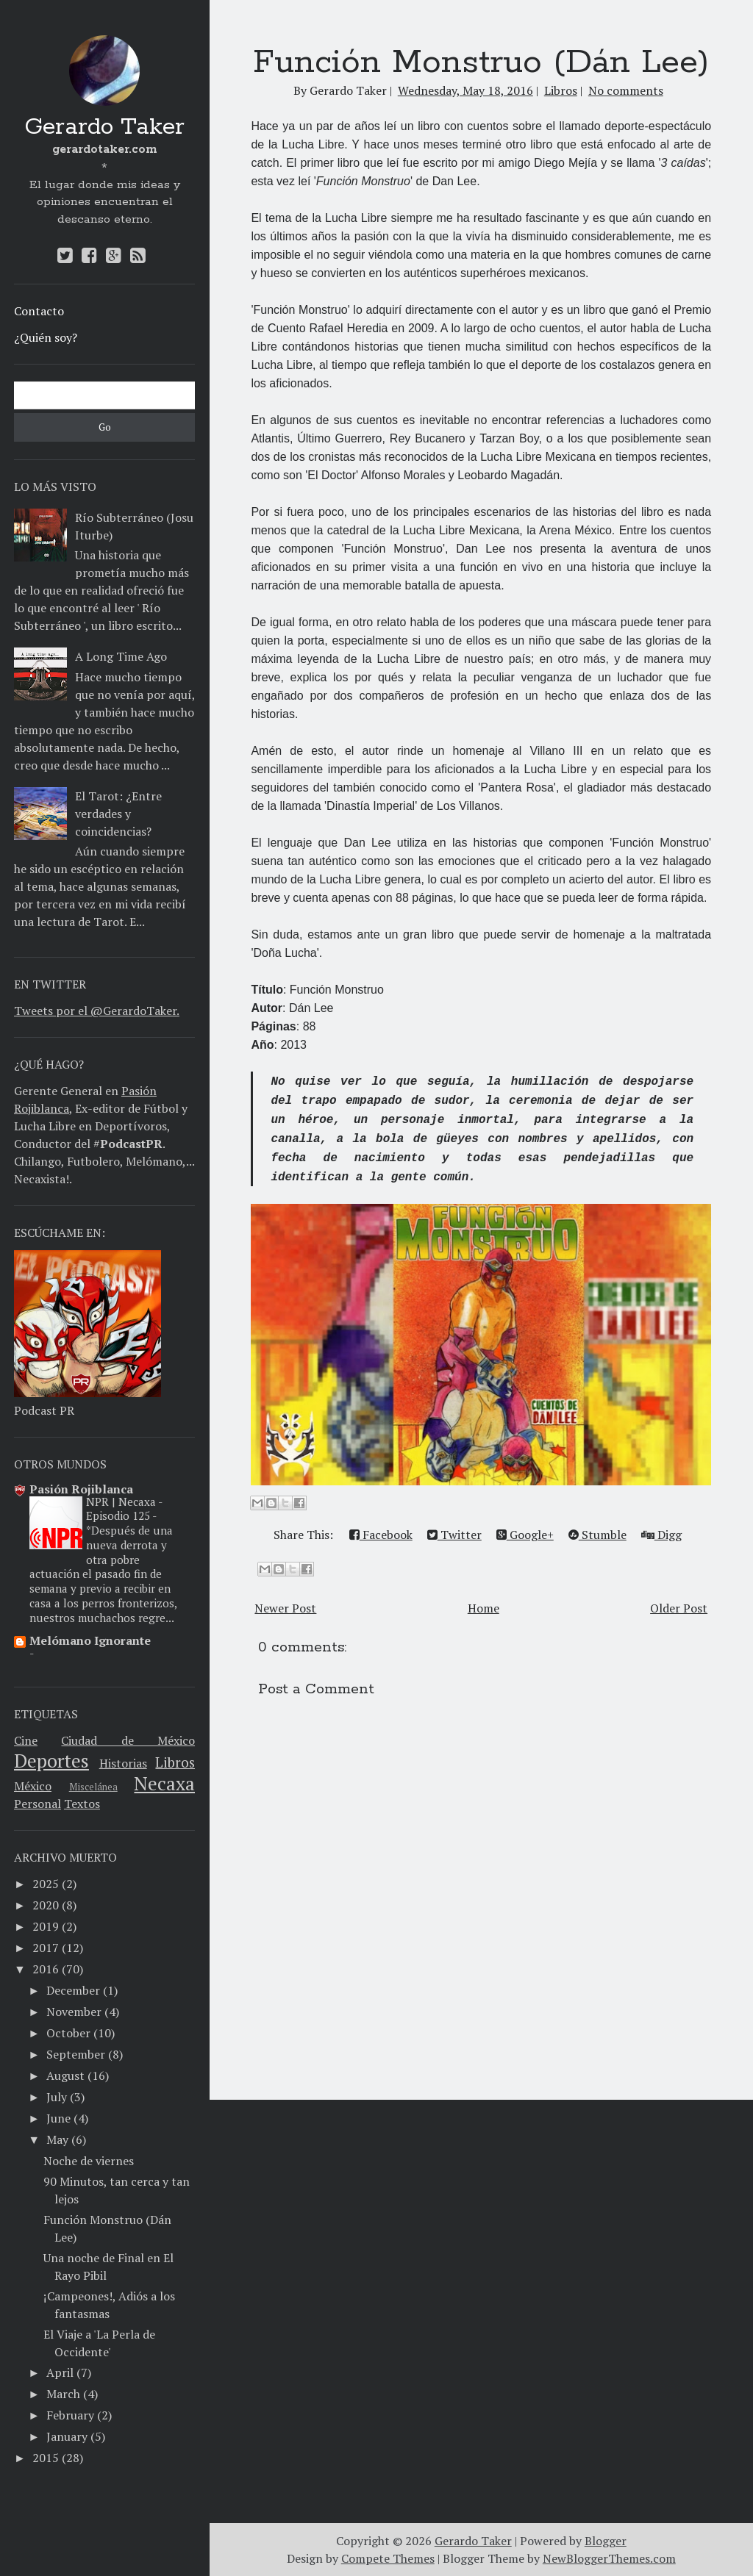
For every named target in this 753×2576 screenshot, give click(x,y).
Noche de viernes (88, 2161)
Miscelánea (93, 1787)
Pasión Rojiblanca (81, 1489)
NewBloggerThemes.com (609, 2558)
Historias (123, 1763)
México (32, 1786)
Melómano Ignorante (90, 1640)
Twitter (454, 1534)
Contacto (39, 311)
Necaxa (164, 1782)
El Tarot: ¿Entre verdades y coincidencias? (118, 813)
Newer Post (285, 1608)
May (57, 2139)
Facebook (381, 1534)
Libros (175, 1762)
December (73, 1990)
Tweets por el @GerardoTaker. (96, 1010)
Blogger (606, 2541)
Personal (37, 1803)
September (75, 2054)
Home (483, 1608)
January (67, 2436)
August (65, 2075)
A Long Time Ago (121, 656)
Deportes (51, 1760)
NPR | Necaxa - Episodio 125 (124, 1509)
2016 (45, 1969)
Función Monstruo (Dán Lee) (481, 62)
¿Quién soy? (45, 337)
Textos (82, 1803)
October (68, 2033)
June (58, 2118)
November (73, 2011)
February (70, 2415)
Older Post (678, 1608)
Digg (661, 1534)
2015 (45, 2458)
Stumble (597, 1534)
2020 (45, 1905)
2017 (45, 1948)
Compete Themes (388, 2558)
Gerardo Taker (104, 127)
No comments (625, 90)
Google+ (525, 1534)
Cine (26, 1740)
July (56, 2097)
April (60, 2372)
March (63, 2394)
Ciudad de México (128, 1740)
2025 (45, 1884)
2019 (45, 1926)
